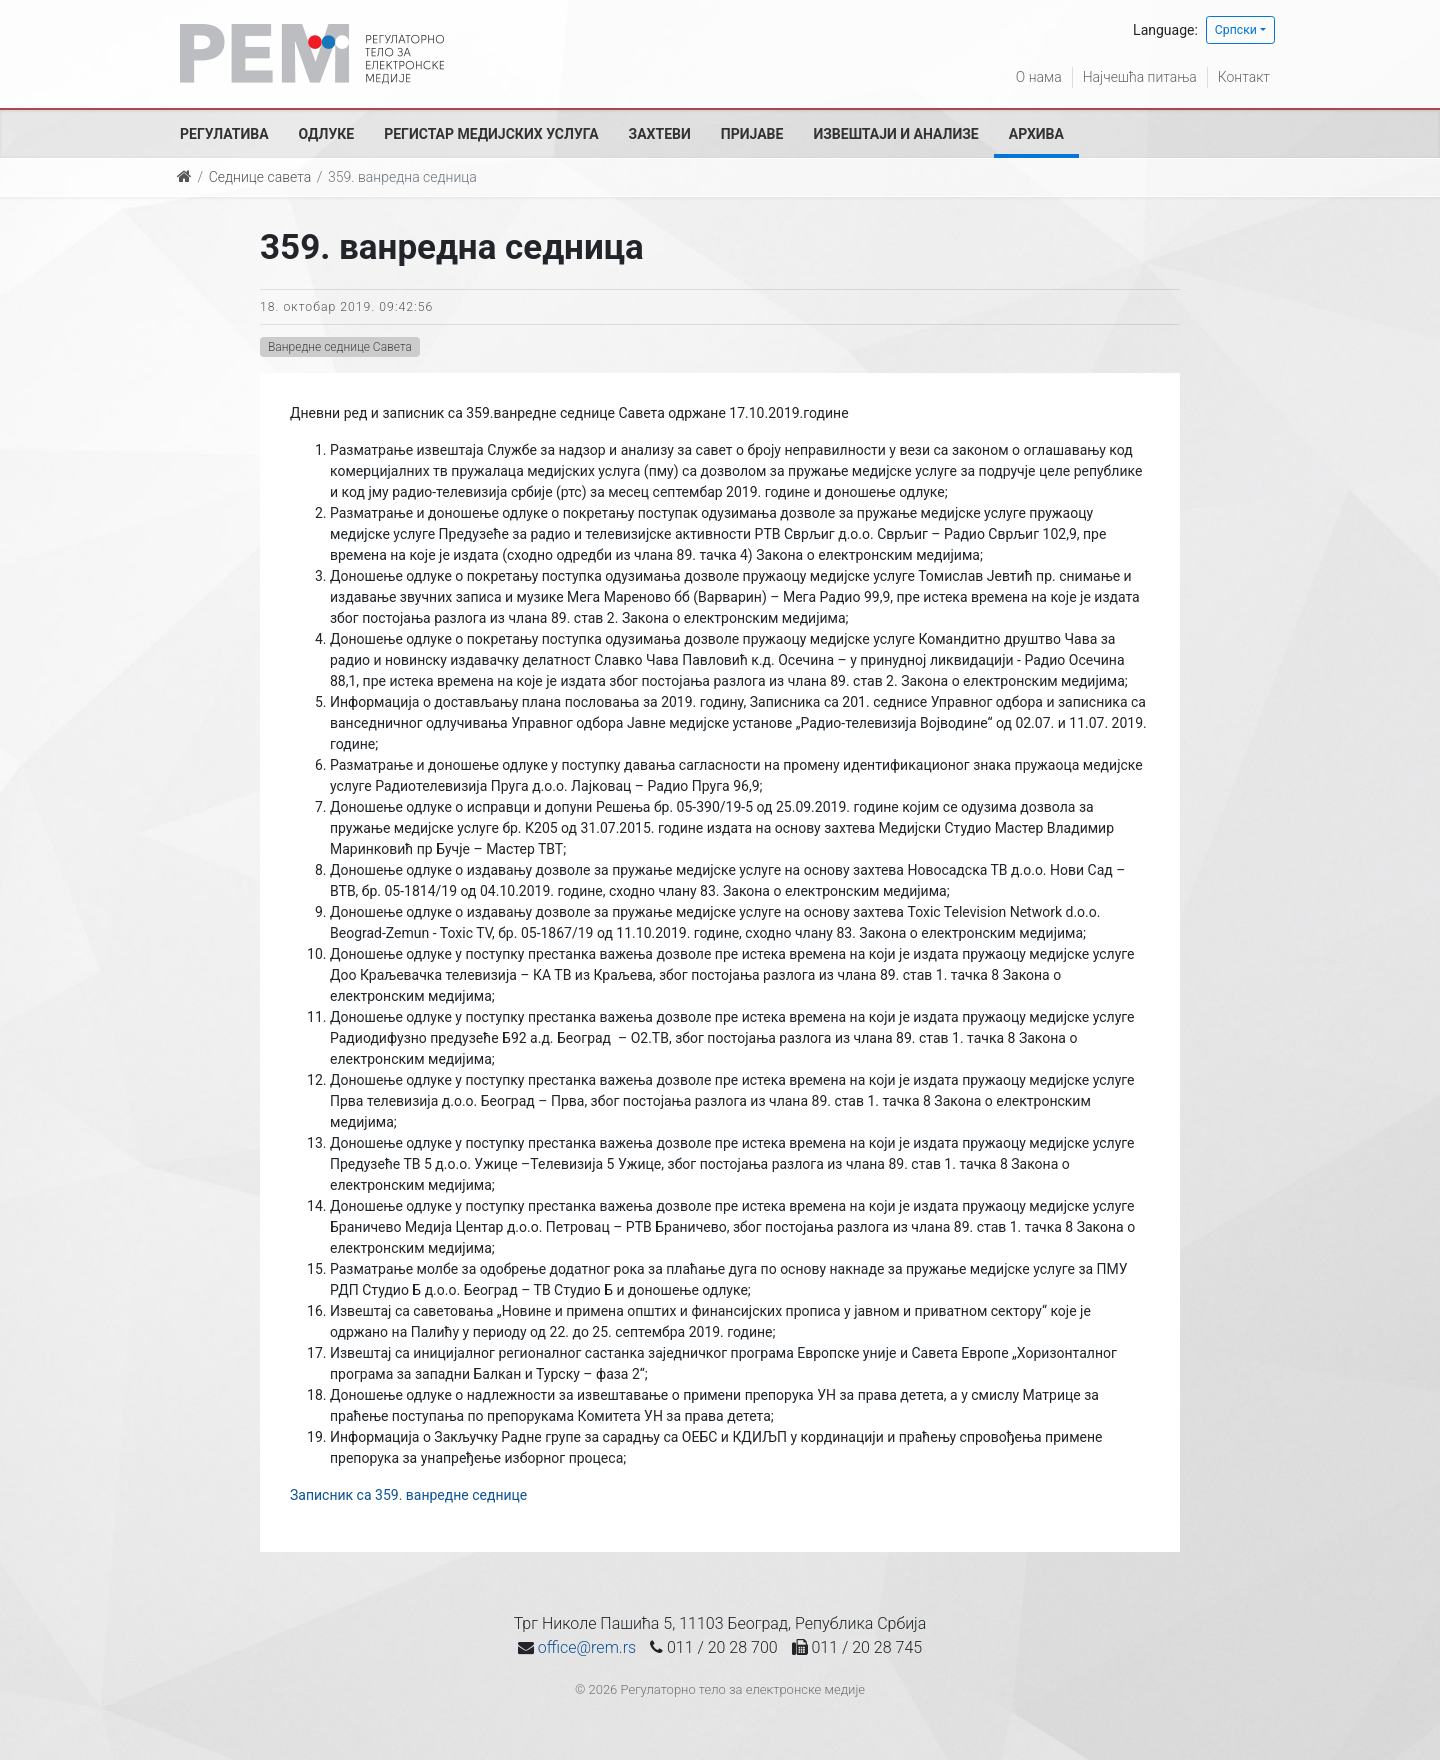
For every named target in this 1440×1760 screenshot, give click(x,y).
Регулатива (224, 134)
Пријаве (752, 134)
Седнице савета (260, 177)
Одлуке (327, 134)
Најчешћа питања (1139, 77)
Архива (1036, 134)
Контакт (1244, 77)
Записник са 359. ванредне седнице (408, 1495)
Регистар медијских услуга (491, 134)
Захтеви (660, 134)
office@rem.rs (587, 1647)
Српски (1236, 30)
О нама (1038, 77)
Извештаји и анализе (895, 134)
